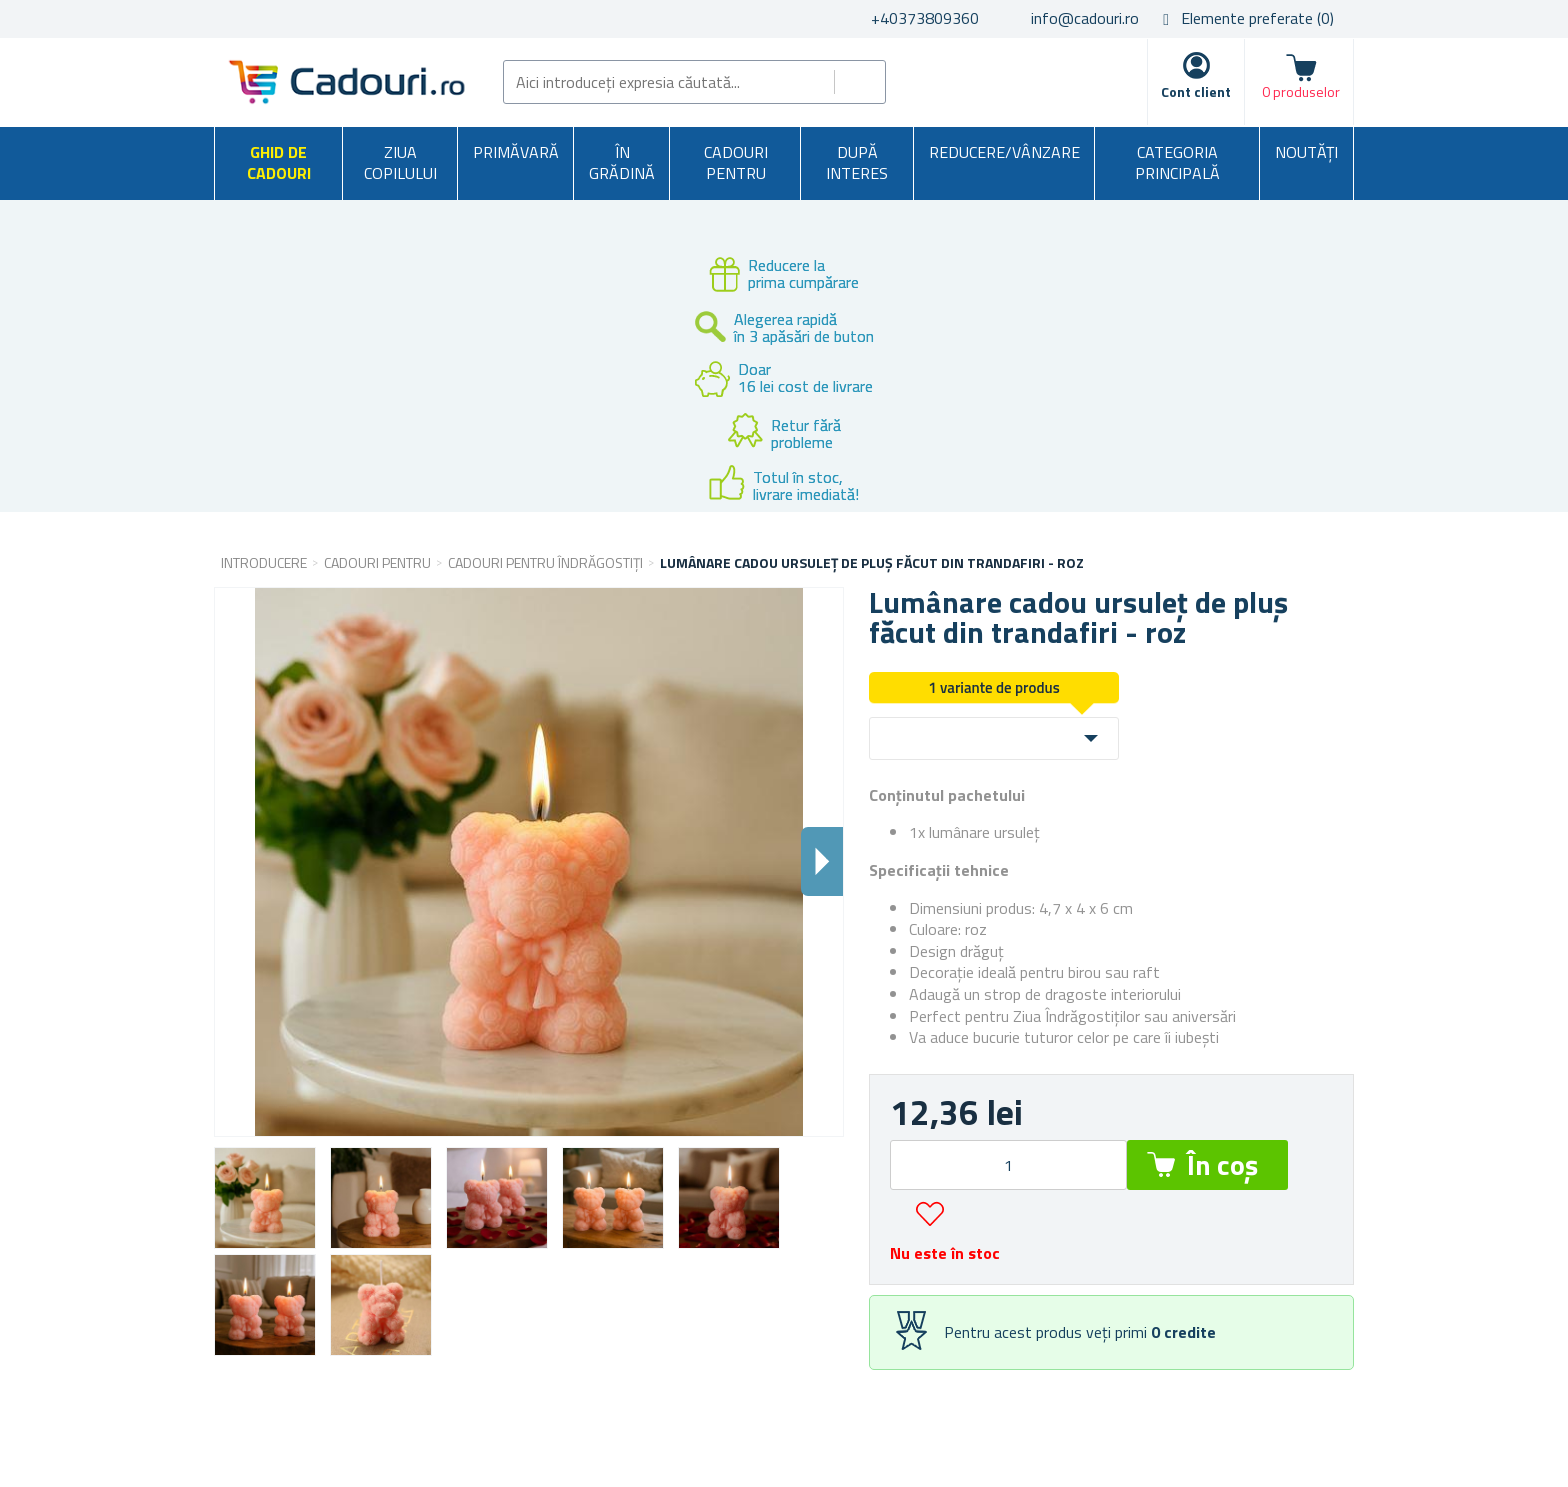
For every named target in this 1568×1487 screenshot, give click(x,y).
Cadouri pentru (736, 163)
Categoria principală (1177, 163)
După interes (857, 163)
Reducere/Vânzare (1004, 152)
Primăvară (516, 152)
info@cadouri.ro (1085, 18)
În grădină (622, 163)
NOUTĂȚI (1306, 152)
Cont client (1196, 91)
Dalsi (822, 861)
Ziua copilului (400, 163)
